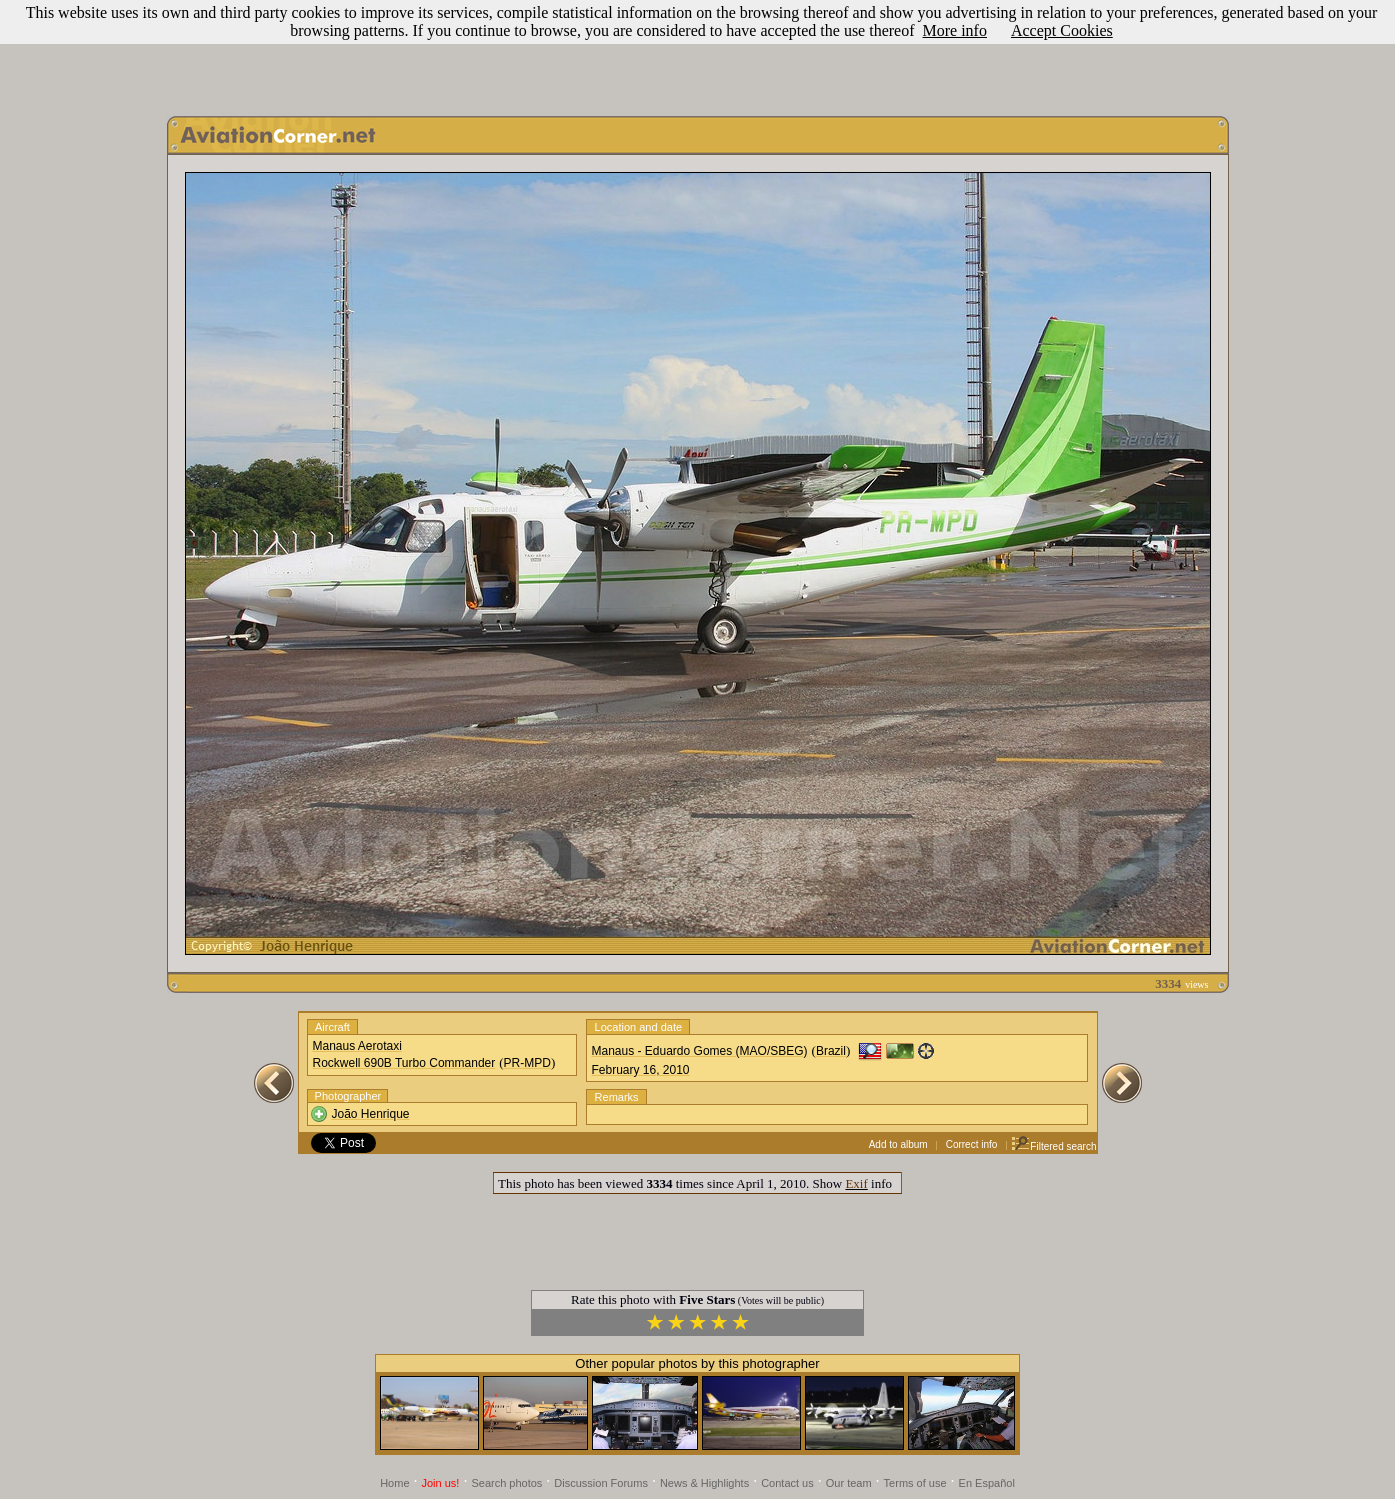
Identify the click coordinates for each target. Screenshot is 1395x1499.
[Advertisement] (698, 53)
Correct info (972, 1144)
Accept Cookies (1062, 30)
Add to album (898, 1144)
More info (955, 30)
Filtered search (1053, 1146)
